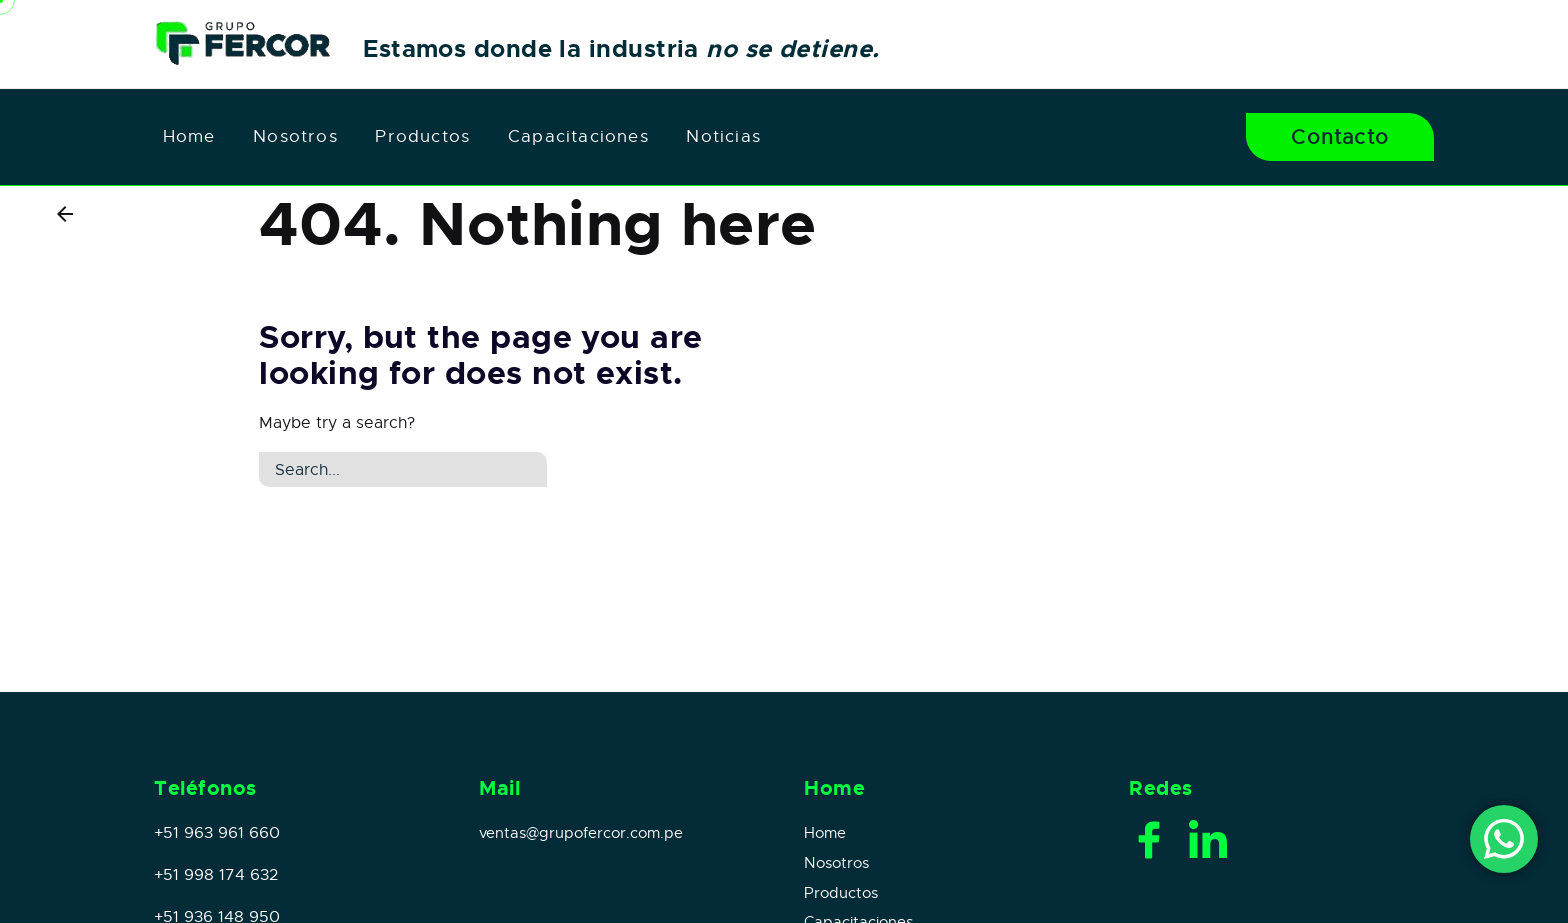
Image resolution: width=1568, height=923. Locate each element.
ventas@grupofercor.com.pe (581, 833)
